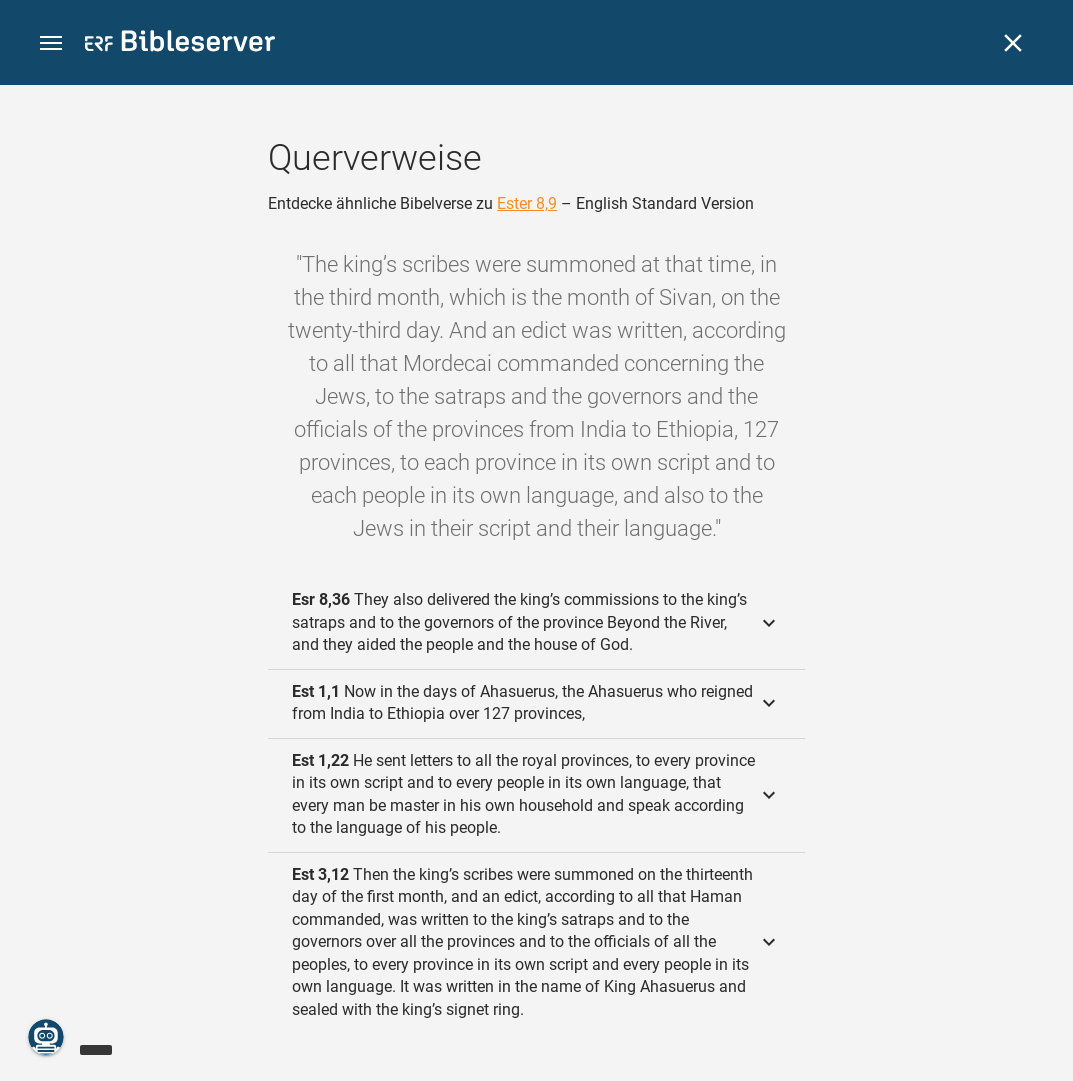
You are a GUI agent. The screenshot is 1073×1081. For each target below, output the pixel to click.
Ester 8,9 (527, 203)
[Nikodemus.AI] (46, 1037)
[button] (51, 43)
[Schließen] (1013, 43)
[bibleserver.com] (180, 44)
